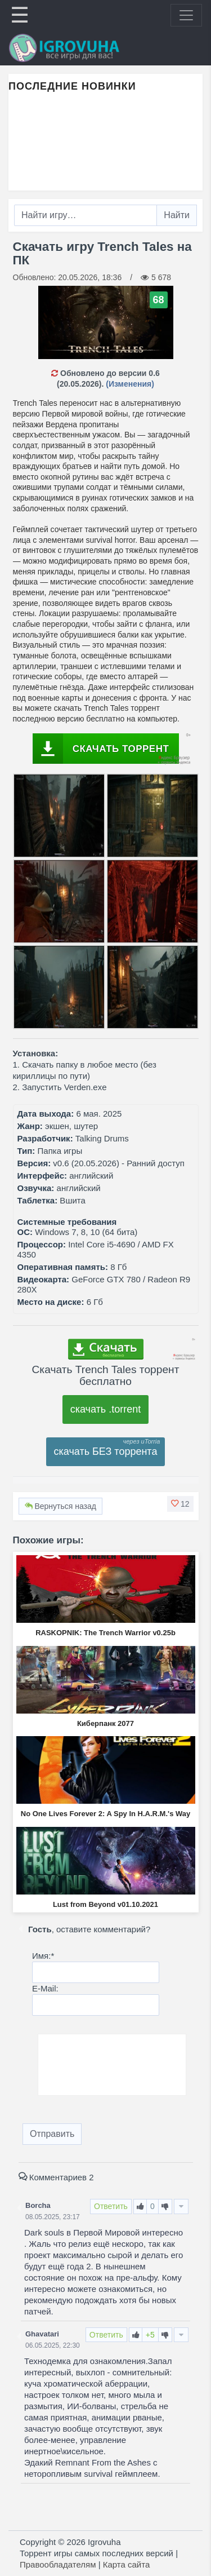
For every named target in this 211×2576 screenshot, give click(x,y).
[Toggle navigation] (186, 15)
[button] (180, 1504)
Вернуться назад (60, 1506)
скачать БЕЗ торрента (106, 1451)
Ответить (111, 2206)
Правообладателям (58, 2564)
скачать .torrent (105, 1409)
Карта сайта (126, 2564)
